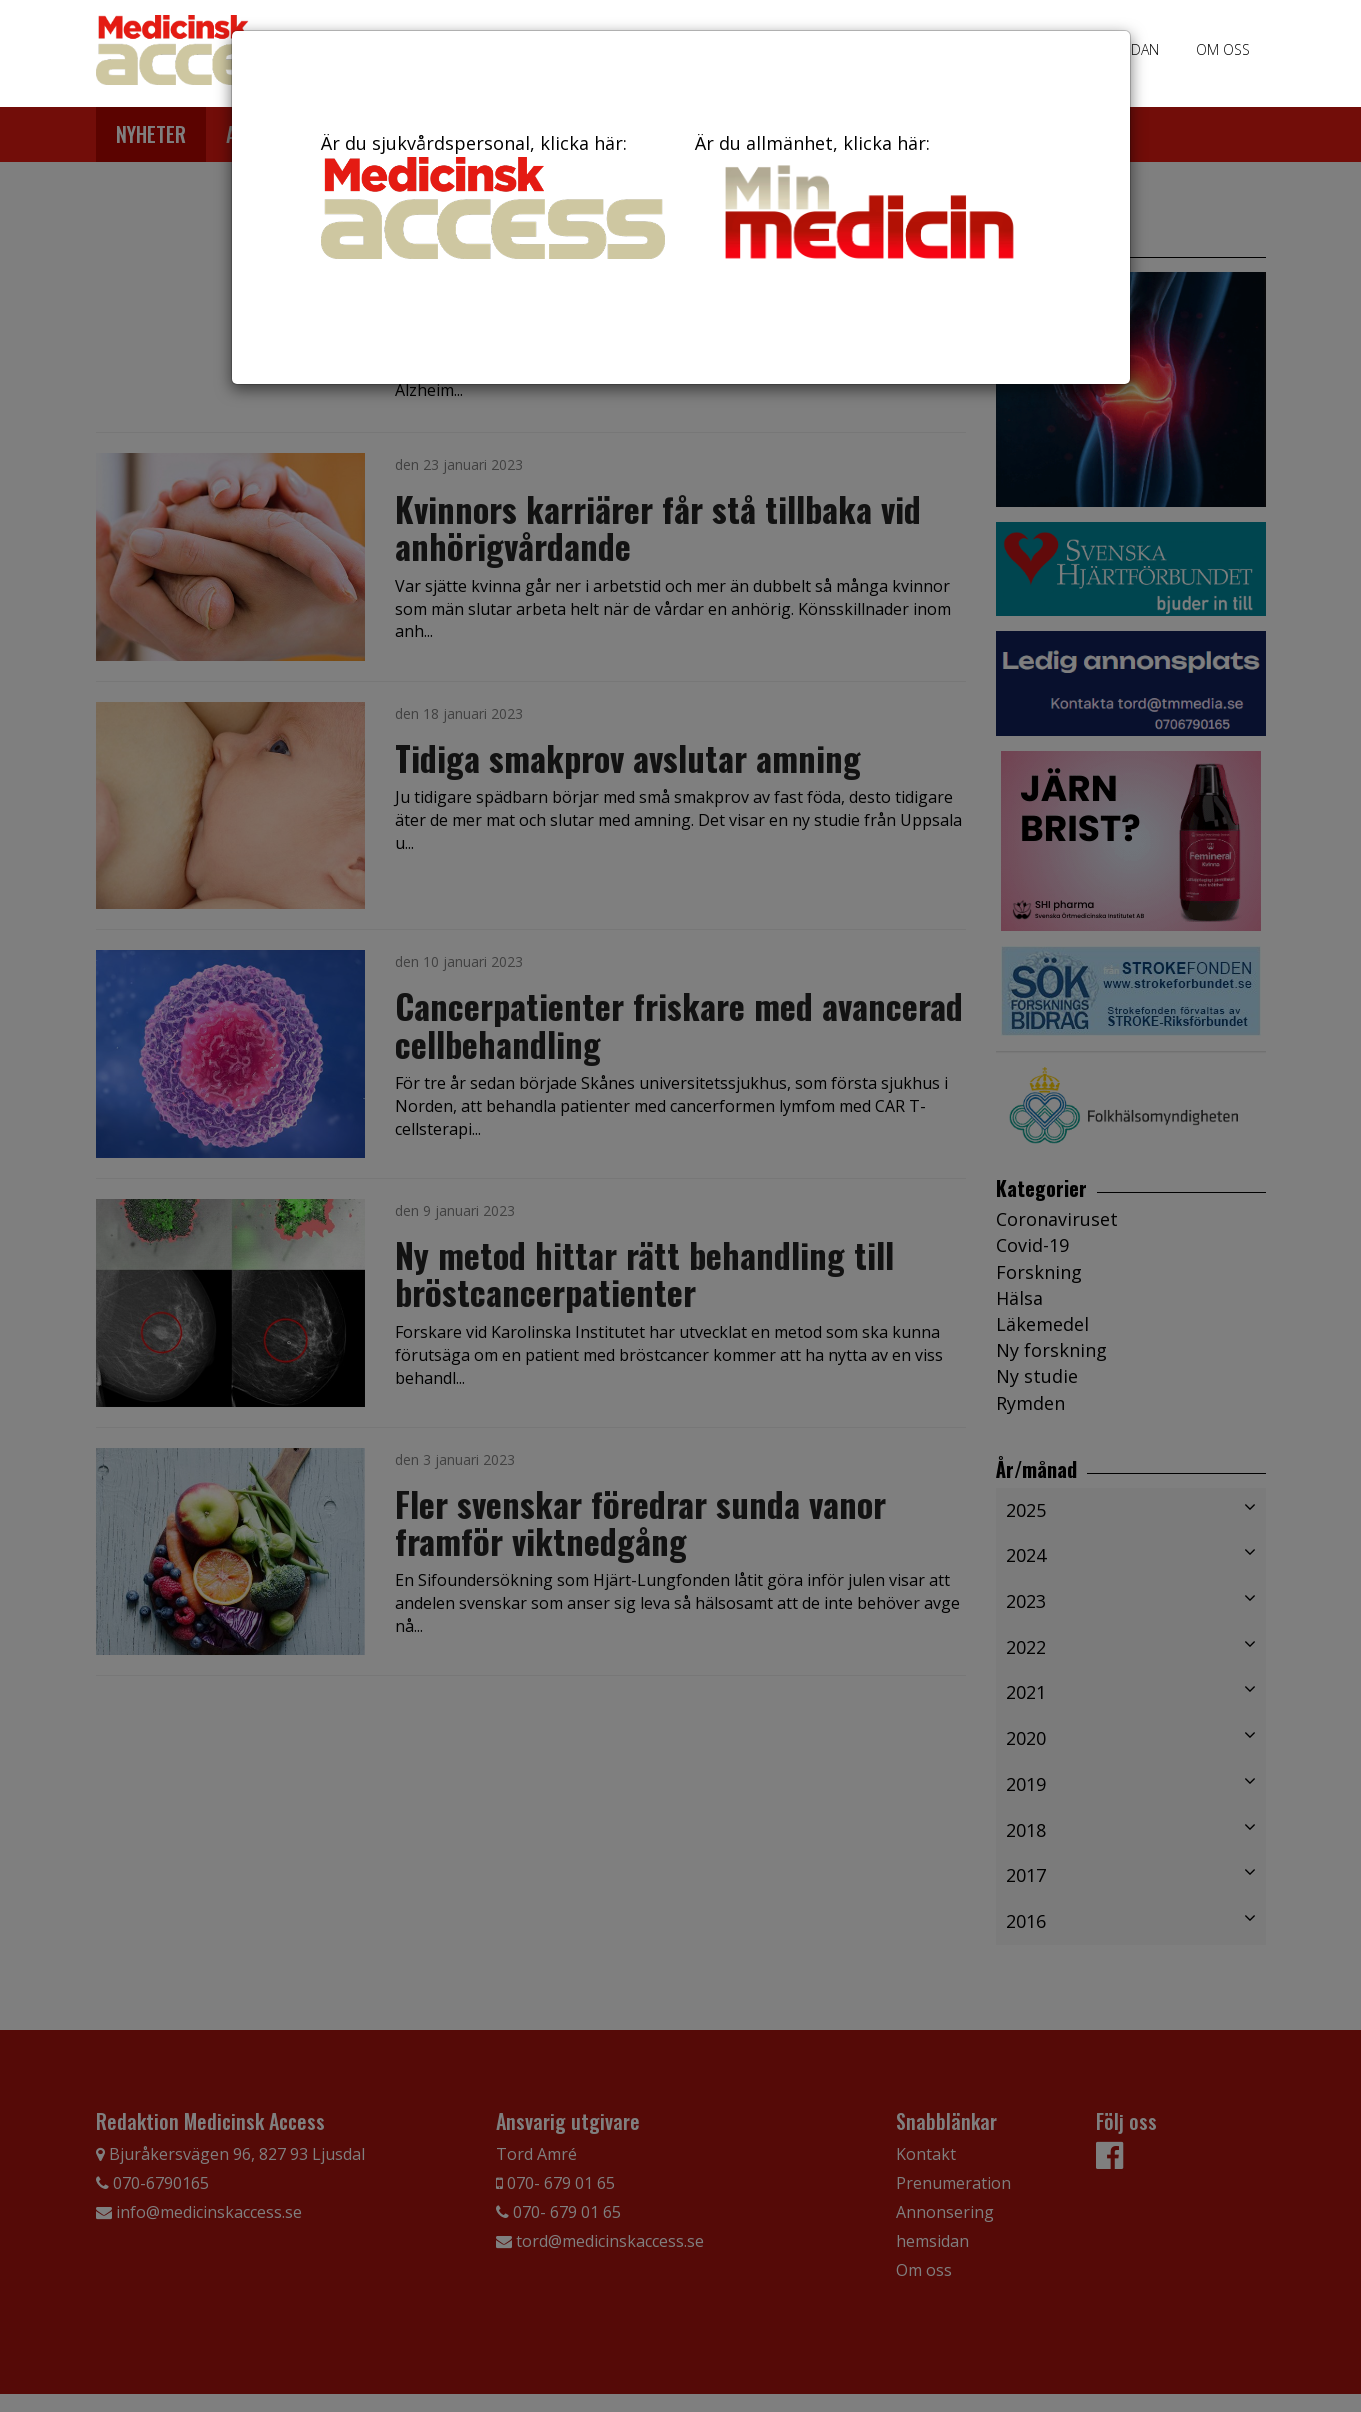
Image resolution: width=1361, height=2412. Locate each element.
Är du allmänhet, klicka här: (867, 200)
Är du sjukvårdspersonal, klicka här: (493, 195)
